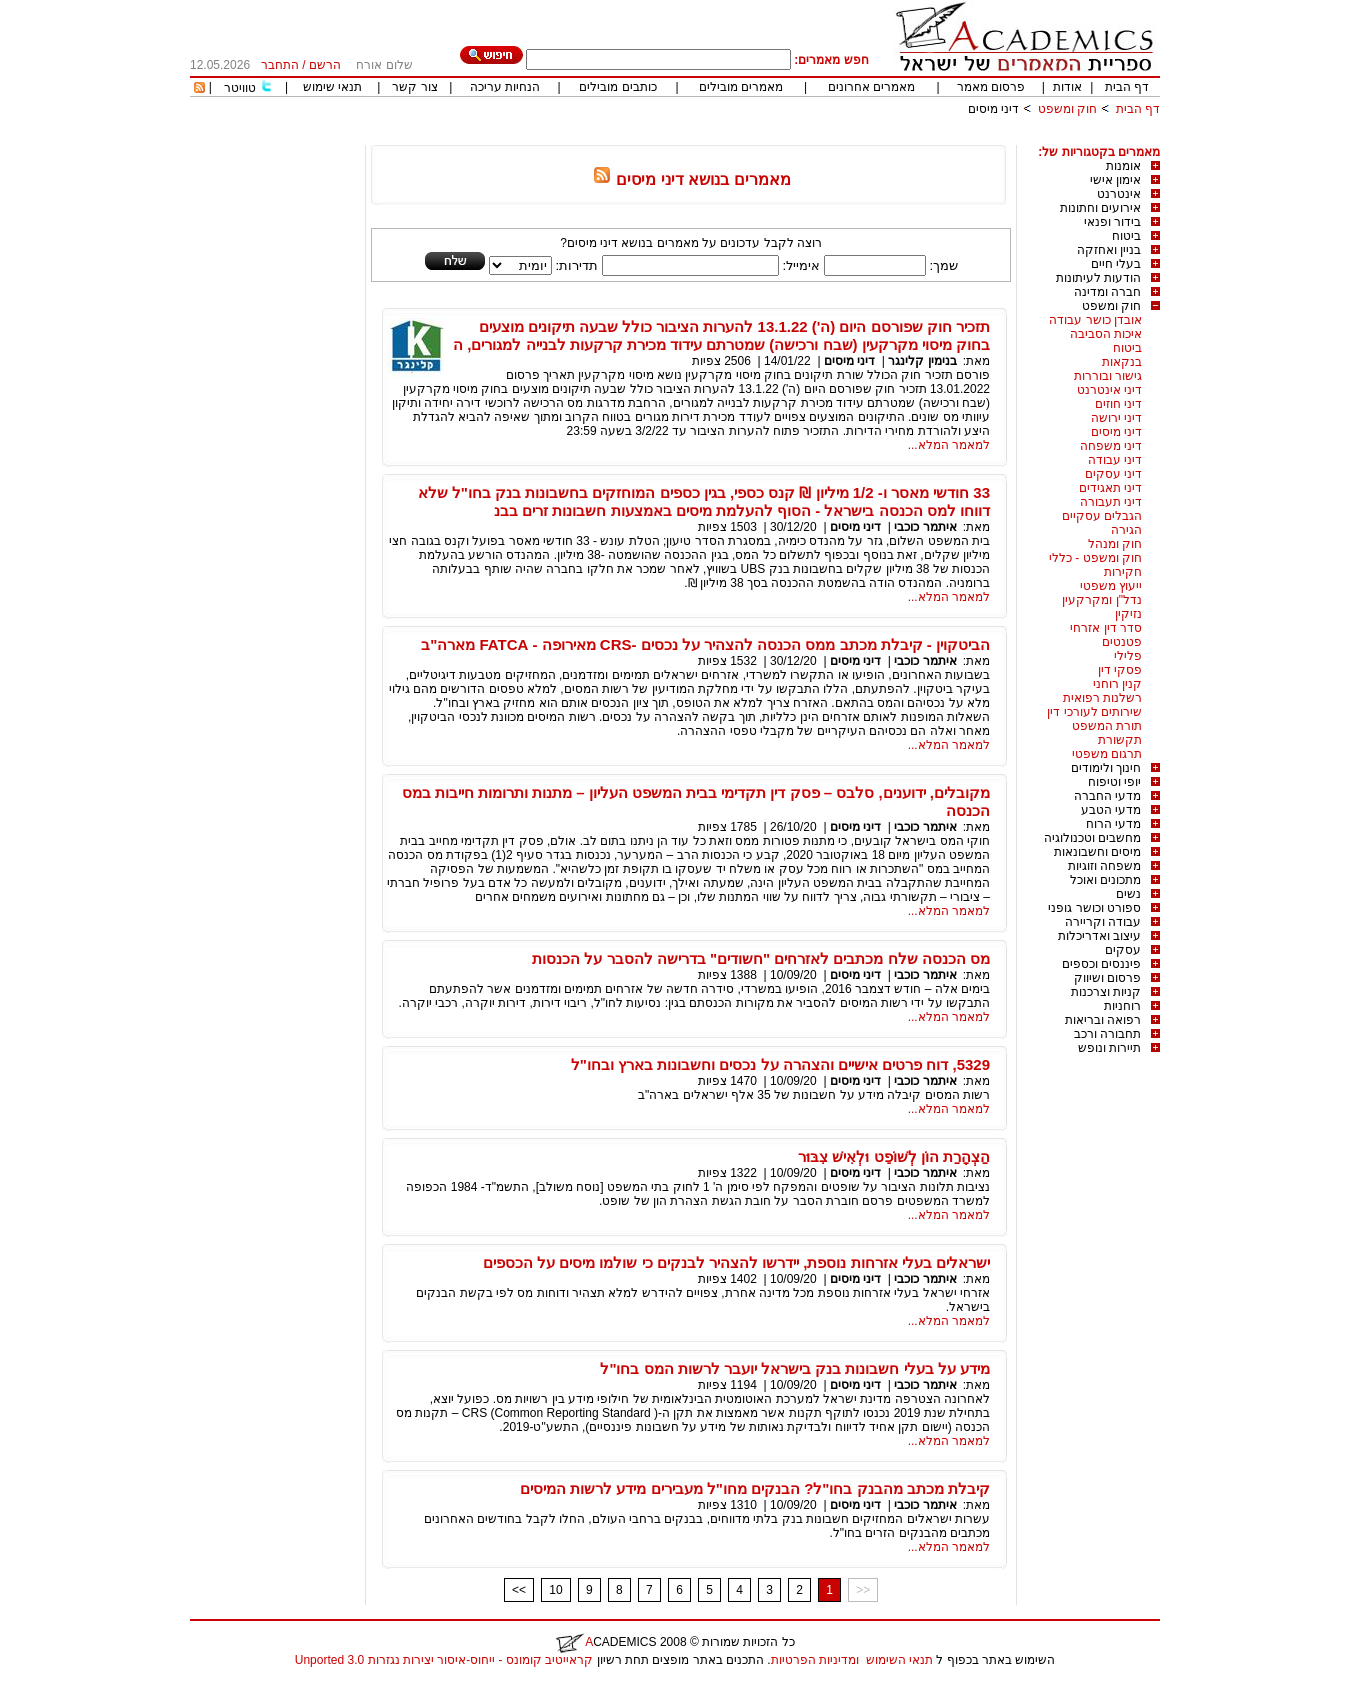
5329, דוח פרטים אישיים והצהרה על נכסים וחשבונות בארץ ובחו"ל (780, 1064)
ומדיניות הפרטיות (815, 1660)
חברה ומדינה (1107, 292)
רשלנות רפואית (1102, 698)
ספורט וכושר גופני (1094, 908)
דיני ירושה (1116, 418)
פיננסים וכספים (1101, 964)
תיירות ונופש (1109, 1048)
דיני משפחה (1111, 446)
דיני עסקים (1113, 474)
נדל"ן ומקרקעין (1102, 600)
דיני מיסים (993, 109)
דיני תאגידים (1110, 488)
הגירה (1126, 530)
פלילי (1128, 656)
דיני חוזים (1118, 404)
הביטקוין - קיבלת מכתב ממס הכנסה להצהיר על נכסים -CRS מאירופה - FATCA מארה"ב (705, 644)
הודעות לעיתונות (1098, 278)
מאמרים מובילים (741, 87)
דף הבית (1127, 87)
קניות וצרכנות (1106, 992)
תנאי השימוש (899, 1660)
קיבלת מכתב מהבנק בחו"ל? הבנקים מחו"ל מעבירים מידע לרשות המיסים (755, 1488)
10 (555, 1590)
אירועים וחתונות (1100, 208)
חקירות (1123, 572)
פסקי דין (1120, 670)
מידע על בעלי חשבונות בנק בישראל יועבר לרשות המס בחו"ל (795, 1368)
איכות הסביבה (1106, 334)
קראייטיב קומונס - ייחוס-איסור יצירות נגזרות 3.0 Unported (444, 1660)
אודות (1067, 87)
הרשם (325, 65)
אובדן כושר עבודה (1095, 320)
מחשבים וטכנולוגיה (1092, 838)
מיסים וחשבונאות (1097, 852)
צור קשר (414, 87)
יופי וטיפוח (1114, 782)
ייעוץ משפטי (1111, 586)
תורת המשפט (1107, 726)
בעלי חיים (1116, 264)
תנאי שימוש (332, 87)
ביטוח (1126, 236)
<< (519, 1590)
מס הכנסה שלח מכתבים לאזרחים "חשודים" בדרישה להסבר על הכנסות (761, 958)
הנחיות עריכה (505, 87)
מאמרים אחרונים (871, 87)
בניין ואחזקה (1109, 250)
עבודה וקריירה (1103, 922)
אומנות (1123, 166)
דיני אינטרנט (1109, 390)
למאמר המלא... (949, 445)
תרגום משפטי (1107, 754)
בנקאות (1122, 362)
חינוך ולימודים (1106, 768)
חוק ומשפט (1067, 109)
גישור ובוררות (1108, 376)
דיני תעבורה (1111, 502)
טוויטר (240, 88)
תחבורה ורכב (1107, 1034)
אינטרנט (1119, 194)
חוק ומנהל (1115, 544)
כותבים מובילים (617, 87)
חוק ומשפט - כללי (1095, 558)
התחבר (280, 65)
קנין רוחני (1117, 684)
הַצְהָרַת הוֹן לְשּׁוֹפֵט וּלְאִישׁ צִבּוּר (894, 1156)
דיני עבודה (1115, 460)
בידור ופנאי (1112, 222)
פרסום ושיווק (1107, 978)
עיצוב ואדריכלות (1099, 936)
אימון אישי (1115, 180)
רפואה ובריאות (1103, 1020)
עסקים (1123, 950)
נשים (1128, 894)
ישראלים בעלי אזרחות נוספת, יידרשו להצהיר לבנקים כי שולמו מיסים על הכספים (736, 1262)
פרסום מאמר (991, 87)
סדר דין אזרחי (1106, 628)
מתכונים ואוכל (1105, 880)
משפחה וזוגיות (1104, 866)
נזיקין (1128, 614)
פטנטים (1122, 642)
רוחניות (1122, 1006)
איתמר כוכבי (925, 527)
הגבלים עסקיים (1102, 516)
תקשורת (1120, 740)
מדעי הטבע (1111, 810)
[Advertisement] (796, 137)
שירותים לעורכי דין (1094, 712)
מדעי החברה (1107, 796)
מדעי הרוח (1113, 824)
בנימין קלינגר (922, 361)
